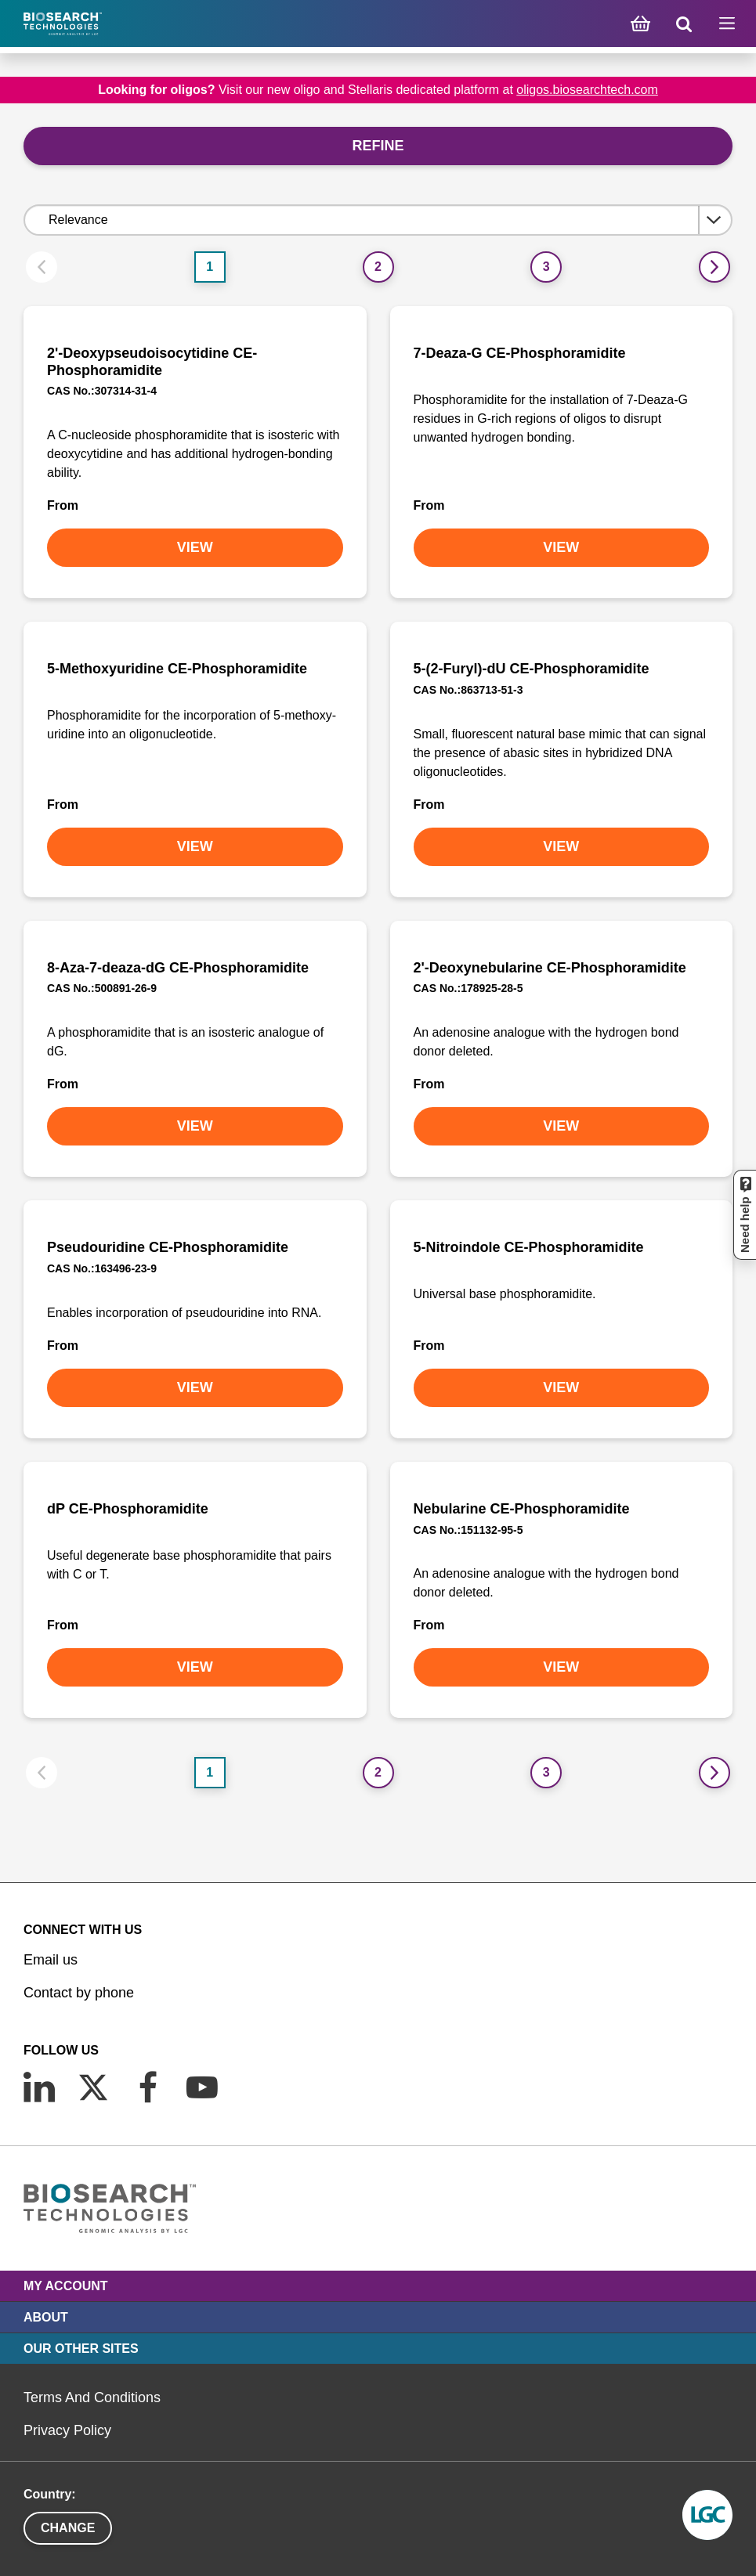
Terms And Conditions (92, 2397)
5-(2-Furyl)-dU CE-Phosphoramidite (531, 668)
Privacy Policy (67, 2430)
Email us (51, 1960)
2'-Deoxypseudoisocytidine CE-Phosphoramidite (152, 361)
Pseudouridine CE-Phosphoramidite (167, 1247)
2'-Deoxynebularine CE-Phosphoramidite (550, 968)
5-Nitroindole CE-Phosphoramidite (529, 1247)
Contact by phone (79, 1993)
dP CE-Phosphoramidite (127, 1509)
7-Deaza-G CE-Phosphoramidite (520, 353)
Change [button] (68, 2528)
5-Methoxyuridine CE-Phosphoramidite (177, 668)
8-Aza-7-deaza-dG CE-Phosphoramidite (178, 968)
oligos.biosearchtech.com (587, 89)
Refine (377, 145)
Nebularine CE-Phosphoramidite (522, 1509)
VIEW (195, 547)
